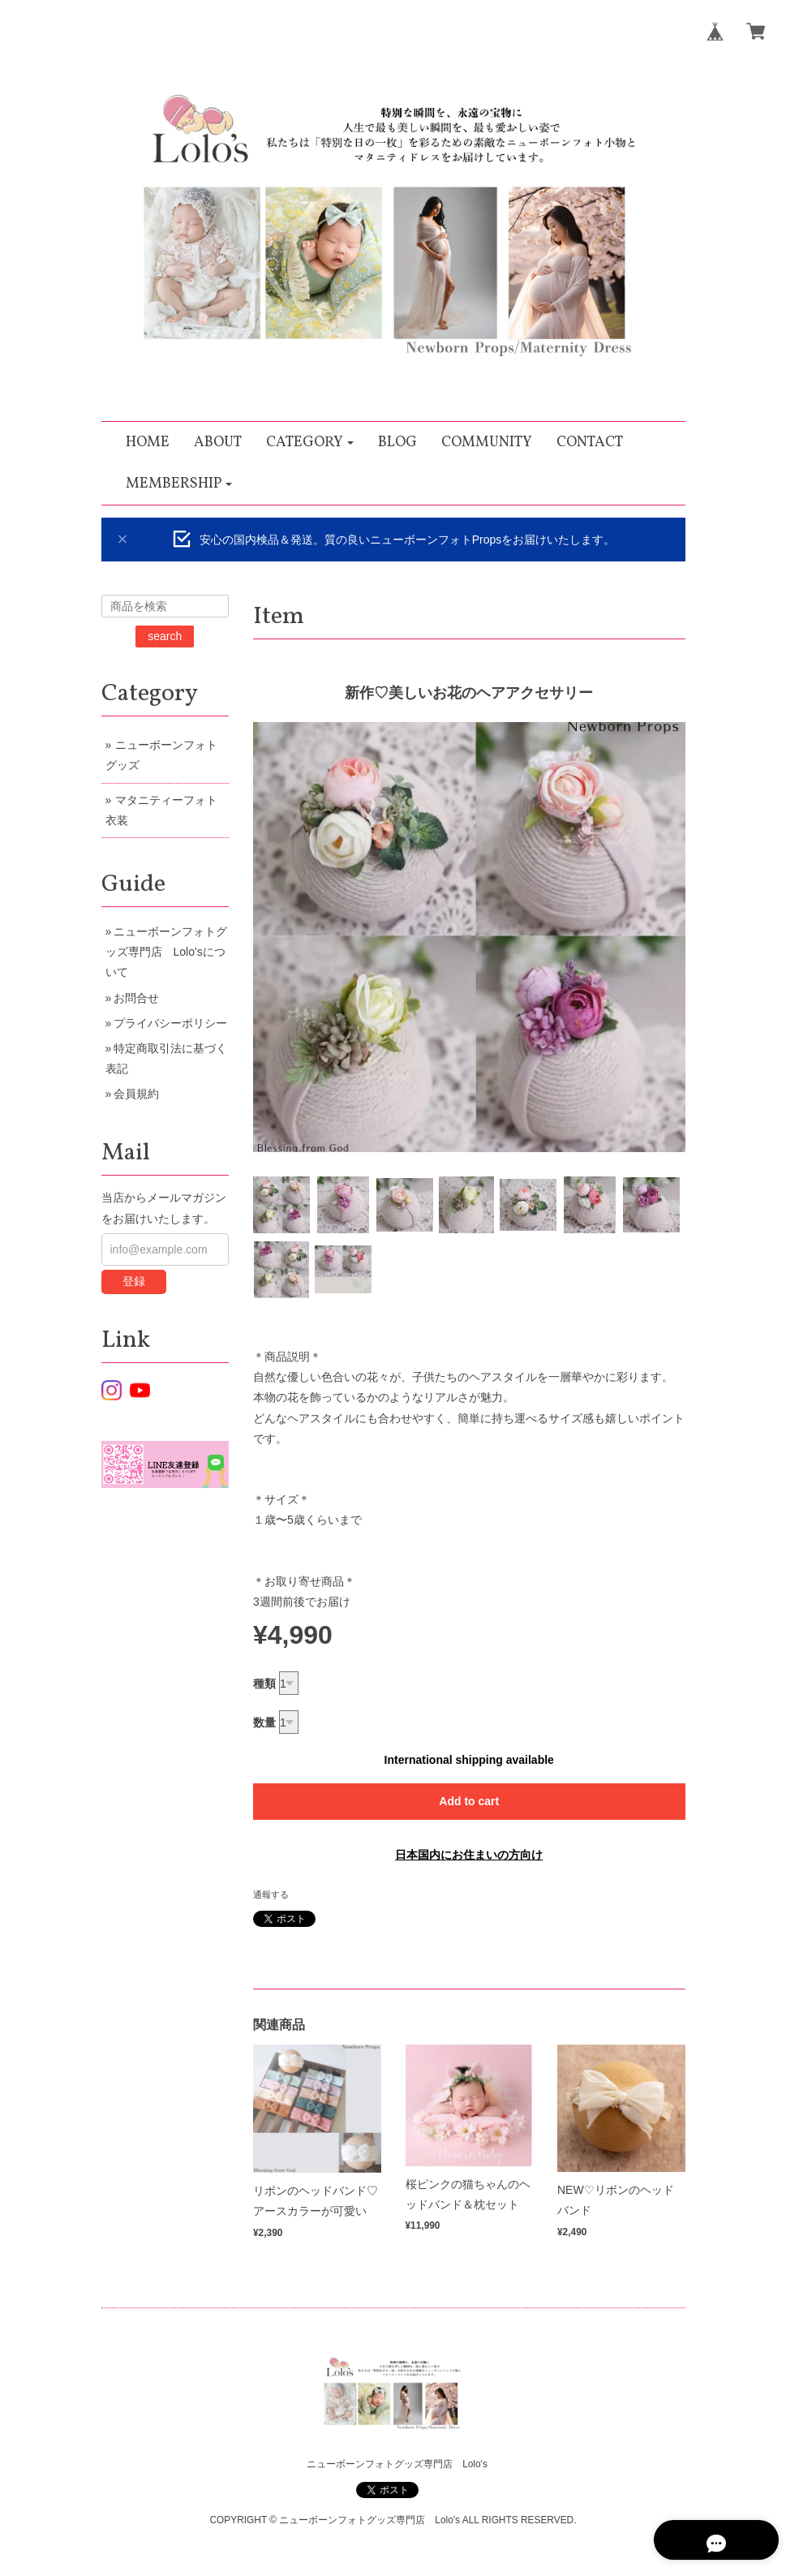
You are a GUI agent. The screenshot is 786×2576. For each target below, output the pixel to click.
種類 (264, 1683)
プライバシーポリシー (170, 1023)
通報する (271, 1894)
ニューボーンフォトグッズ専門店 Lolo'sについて (166, 951)
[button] (310, 442)
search (165, 636)
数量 (264, 1722)
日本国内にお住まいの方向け (469, 1854)
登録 (133, 1281)
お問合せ (136, 997)
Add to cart (469, 1801)
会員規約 (136, 1093)
